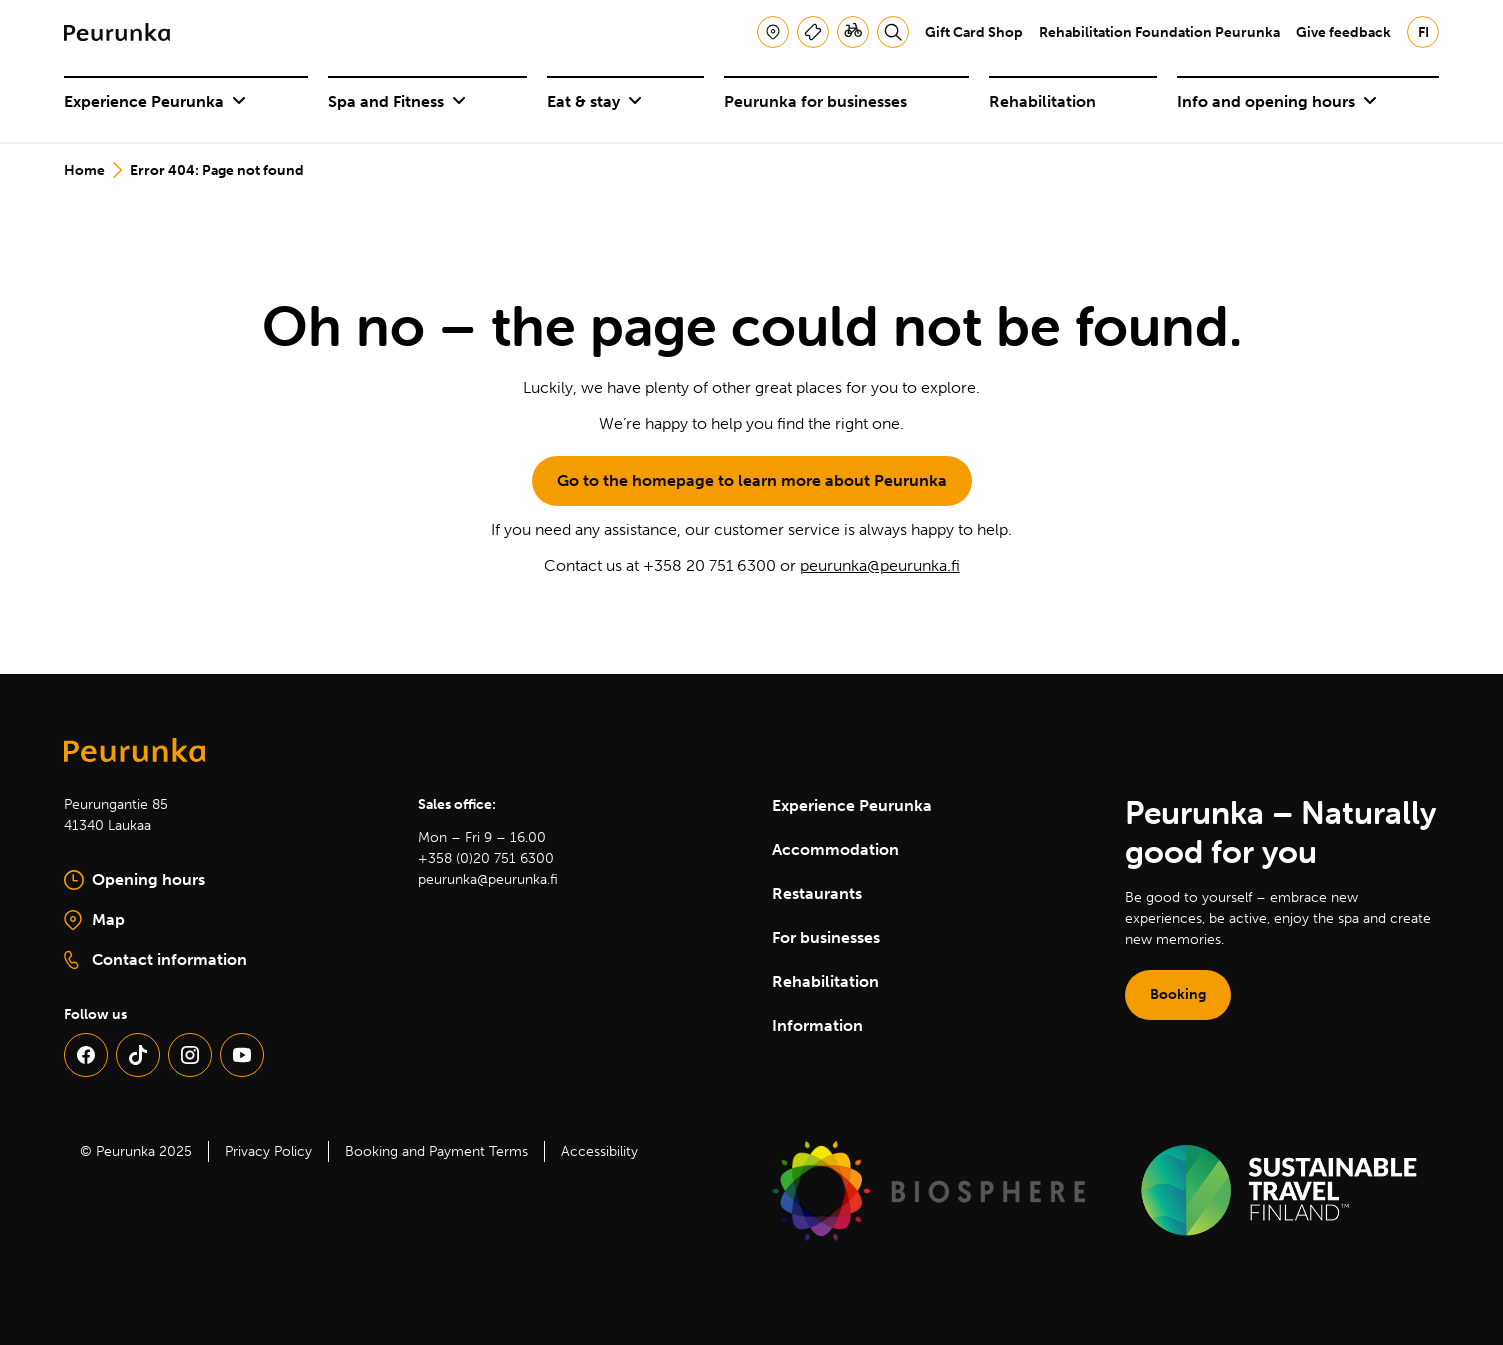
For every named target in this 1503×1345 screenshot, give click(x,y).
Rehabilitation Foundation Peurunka (1159, 32)
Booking (1178, 994)
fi (1423, 32)
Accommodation (835, 849)
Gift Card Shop (974, 32)
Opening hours (134, 880)
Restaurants (817, 893)
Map (161, 921)
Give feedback (1343, 32)
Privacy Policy (268, 1151)
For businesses (826, 937)
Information (817, 1025)
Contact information (155, 960)
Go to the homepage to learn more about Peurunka (752, 480)
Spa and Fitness (397, 101)
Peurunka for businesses (815, 101)
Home (84, 170)
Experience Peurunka (155, 101)
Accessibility (599, 1151)
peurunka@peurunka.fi (880, 565)
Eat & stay (594, 101)
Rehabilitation (1042, 101)
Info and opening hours (1277, 101)
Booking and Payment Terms (436, 1151)
